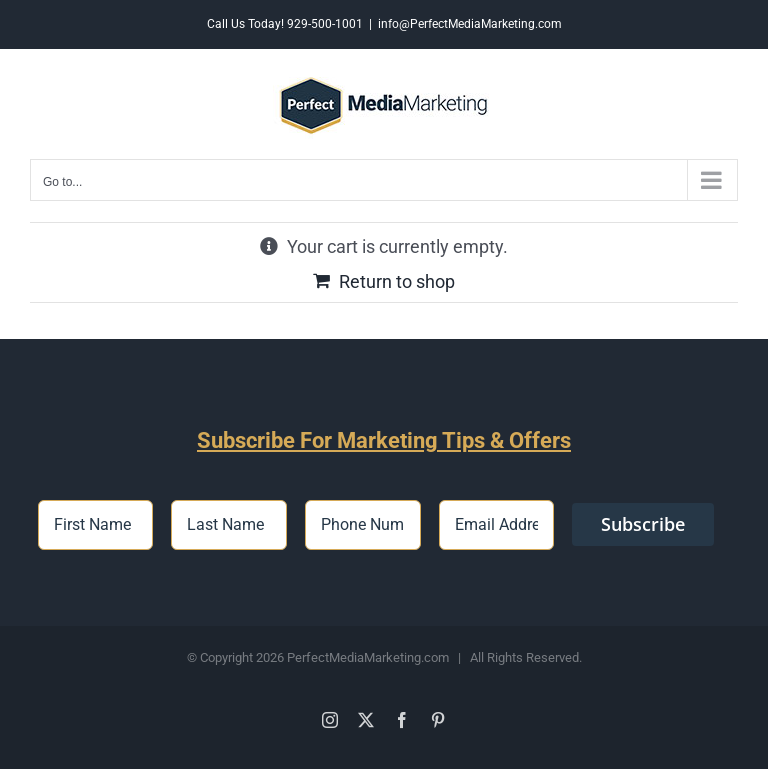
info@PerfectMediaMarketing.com (470, 24)
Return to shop (397, 281)
